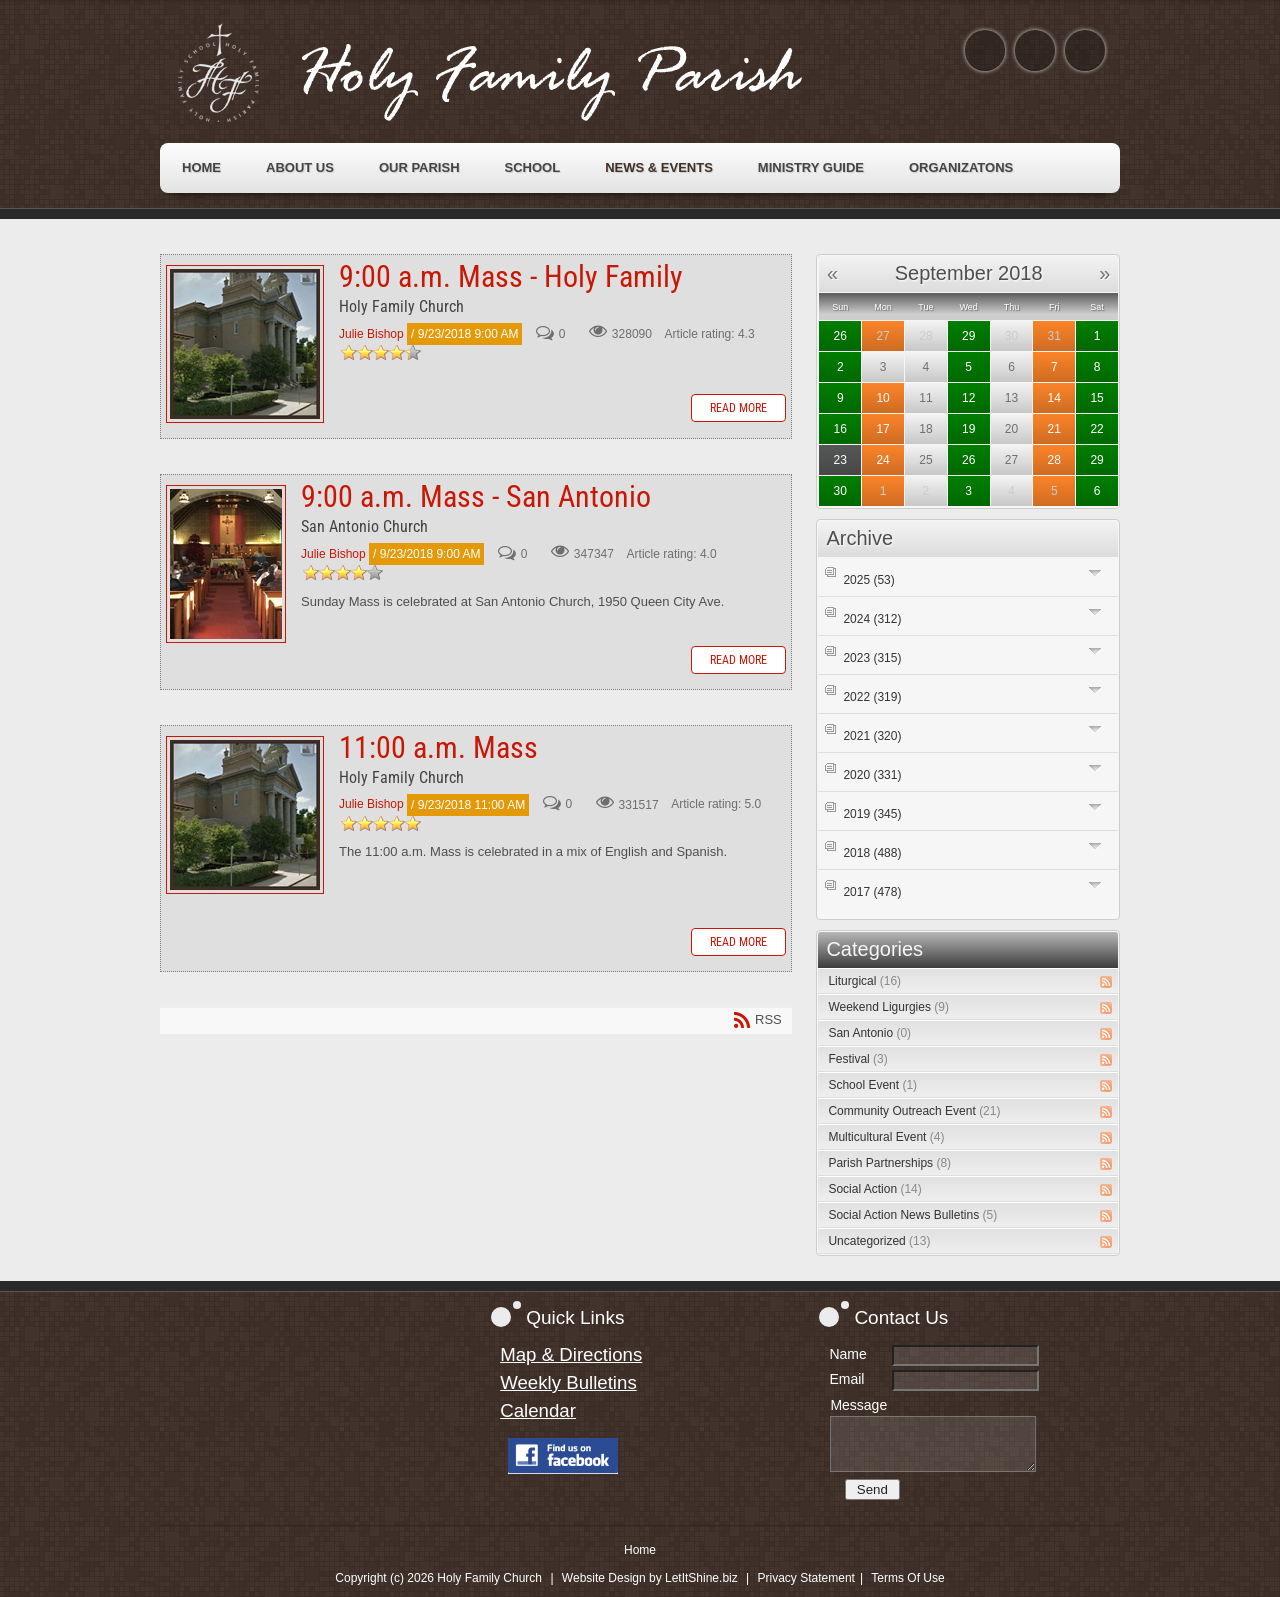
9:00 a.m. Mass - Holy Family (245, 344)
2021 (872, 736)
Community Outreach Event (914, 1111)
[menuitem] (201, 168)
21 (1054, 429)
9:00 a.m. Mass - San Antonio (226, 564)
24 (882, 460)
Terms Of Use (907, 1578)
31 (1054, 336)
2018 (872, 853)
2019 (872, 814)
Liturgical (864, 981)
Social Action (874, 1189)
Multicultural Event (886, 1137)
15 (1096, 398)
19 (968, 429)
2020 (872, 775)
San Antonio (869, 1033)
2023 (872, 658)
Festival (857, 1059)
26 (840, 336)
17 (882, 429)
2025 (868, 580)
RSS (1106, 982)
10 (882, 398)
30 (840, 491)
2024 (872, 619)
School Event (872, 1085)
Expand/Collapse (1095, 572)
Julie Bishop (371, 334)
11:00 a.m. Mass (245, 815)
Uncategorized (879, 1241)
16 (840, 429)
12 (968, 398)
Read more (738, 408)
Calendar (538, 1410)
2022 (872, 697)
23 (840, 460)
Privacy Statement (806, 1578)
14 (1054, 398)
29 (968, 336)
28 (1054, 460)
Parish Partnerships (889, 1163)
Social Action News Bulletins (912, 1215)
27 (882, 336)
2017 (872, 892)
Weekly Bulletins (568, 1382)
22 (1096, 429)
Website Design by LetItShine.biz (650, 1578)
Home (640, 1550)
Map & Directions (571, 1354)
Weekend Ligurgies (888, 1007)
